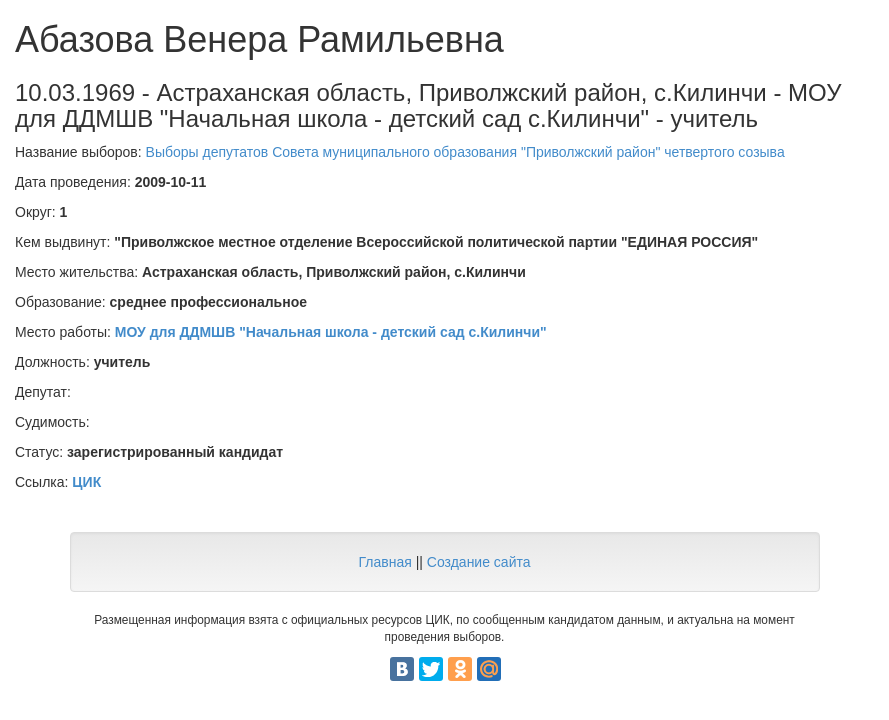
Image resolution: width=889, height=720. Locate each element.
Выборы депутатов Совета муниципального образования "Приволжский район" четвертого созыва (465, 152)
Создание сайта (479, 562)
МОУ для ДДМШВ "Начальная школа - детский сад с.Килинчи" (331, 332)
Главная (384, 562)
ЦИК (86, 482)
